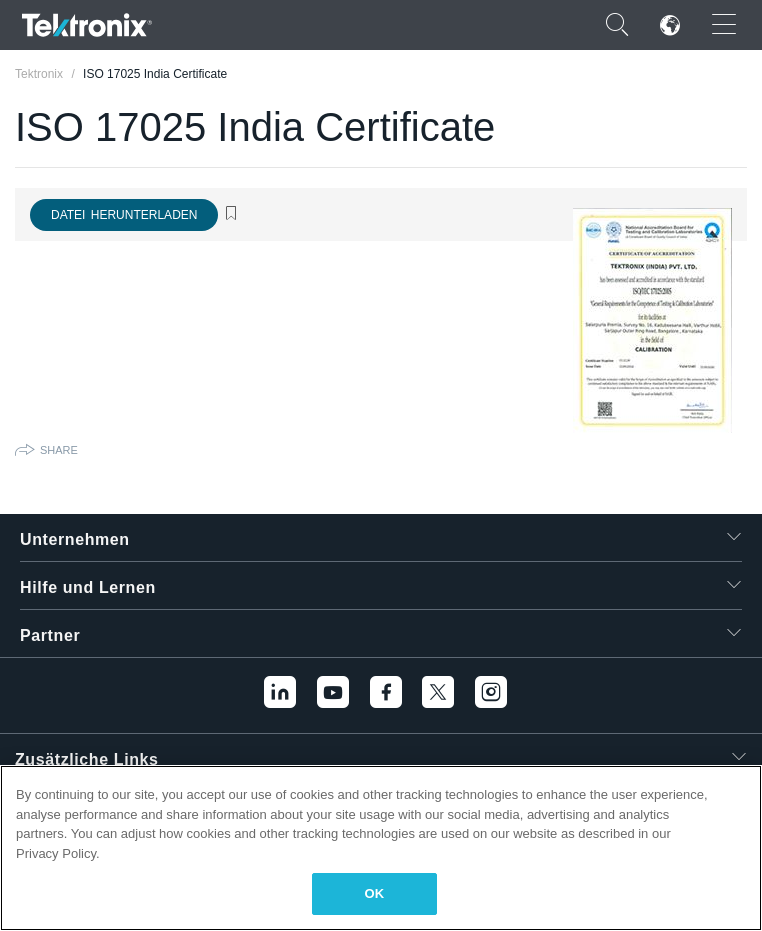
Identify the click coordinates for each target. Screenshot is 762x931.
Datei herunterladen (124, 215)
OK (375, 893)
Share (59, 450)
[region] (381, 848)
